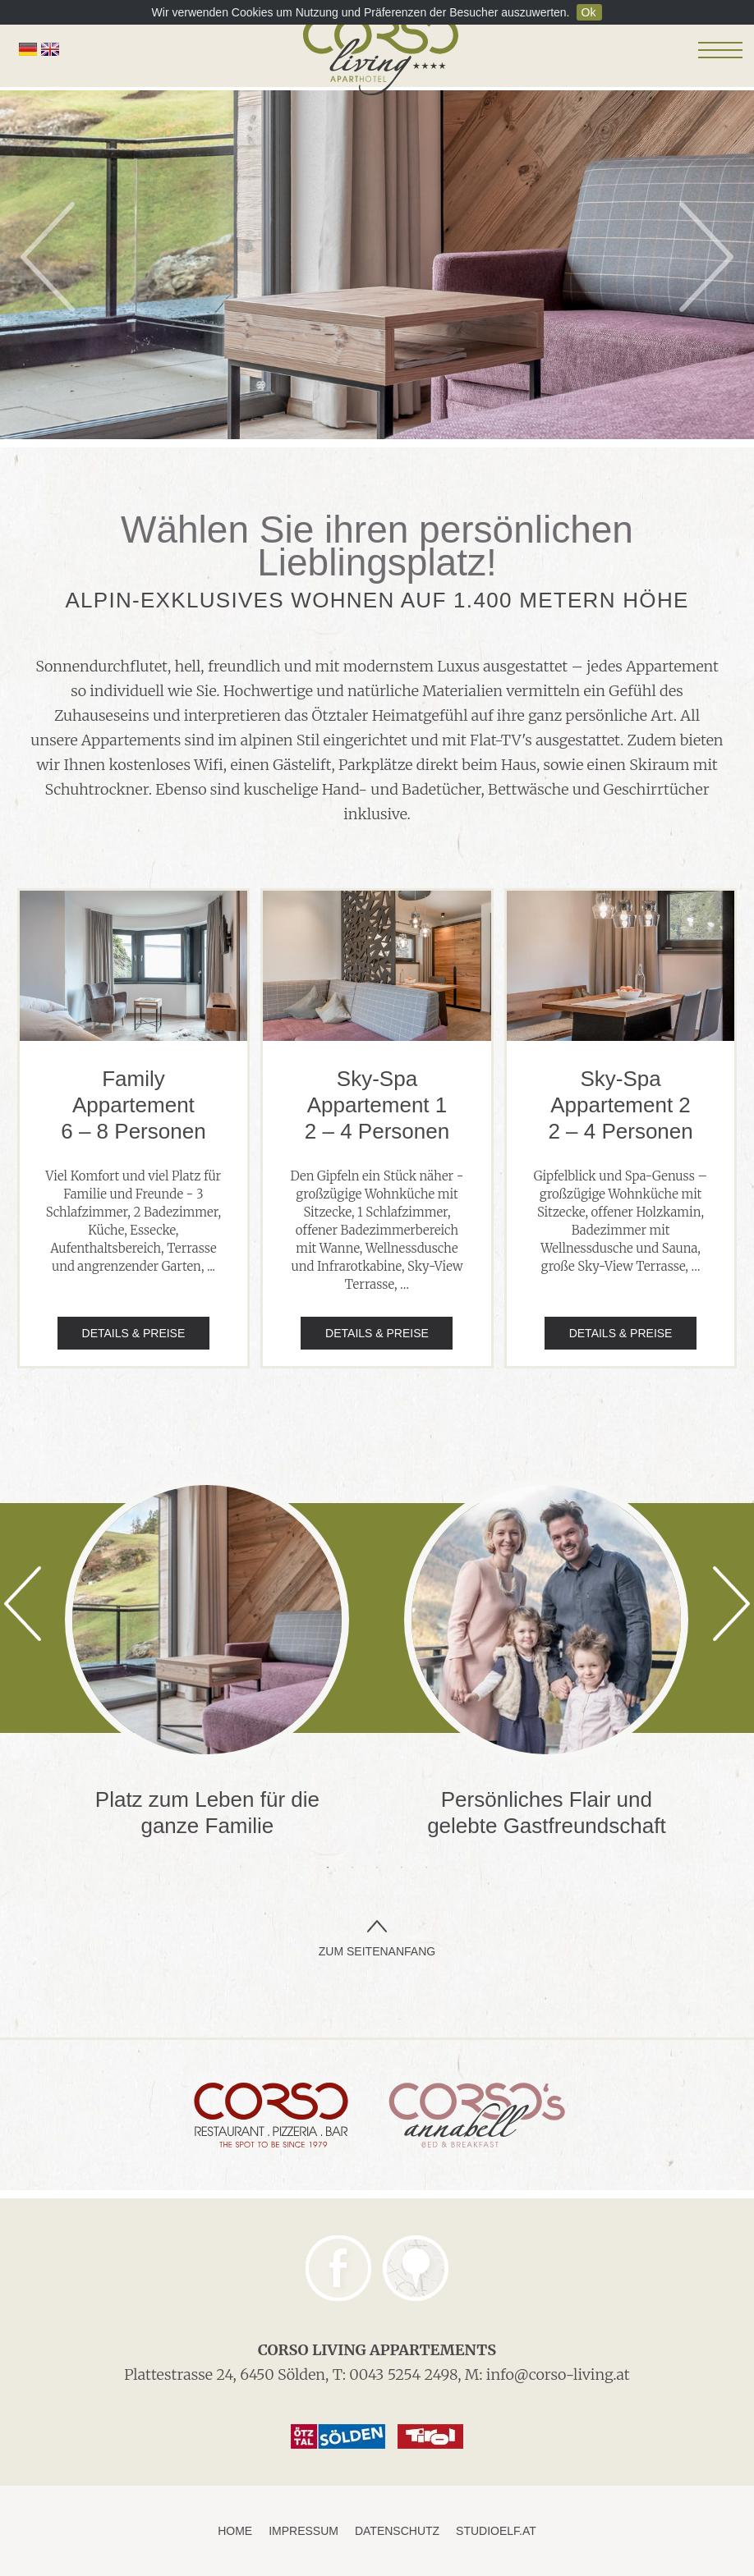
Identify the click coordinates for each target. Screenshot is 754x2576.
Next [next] (706, 256)
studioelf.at (496, 2530)
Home (235, 2530)
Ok (589, 12)
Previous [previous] (48, 256)
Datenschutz (397, 2530)
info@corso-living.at (558, 2374)
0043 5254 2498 (403, 2374)
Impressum (303, 2530)
